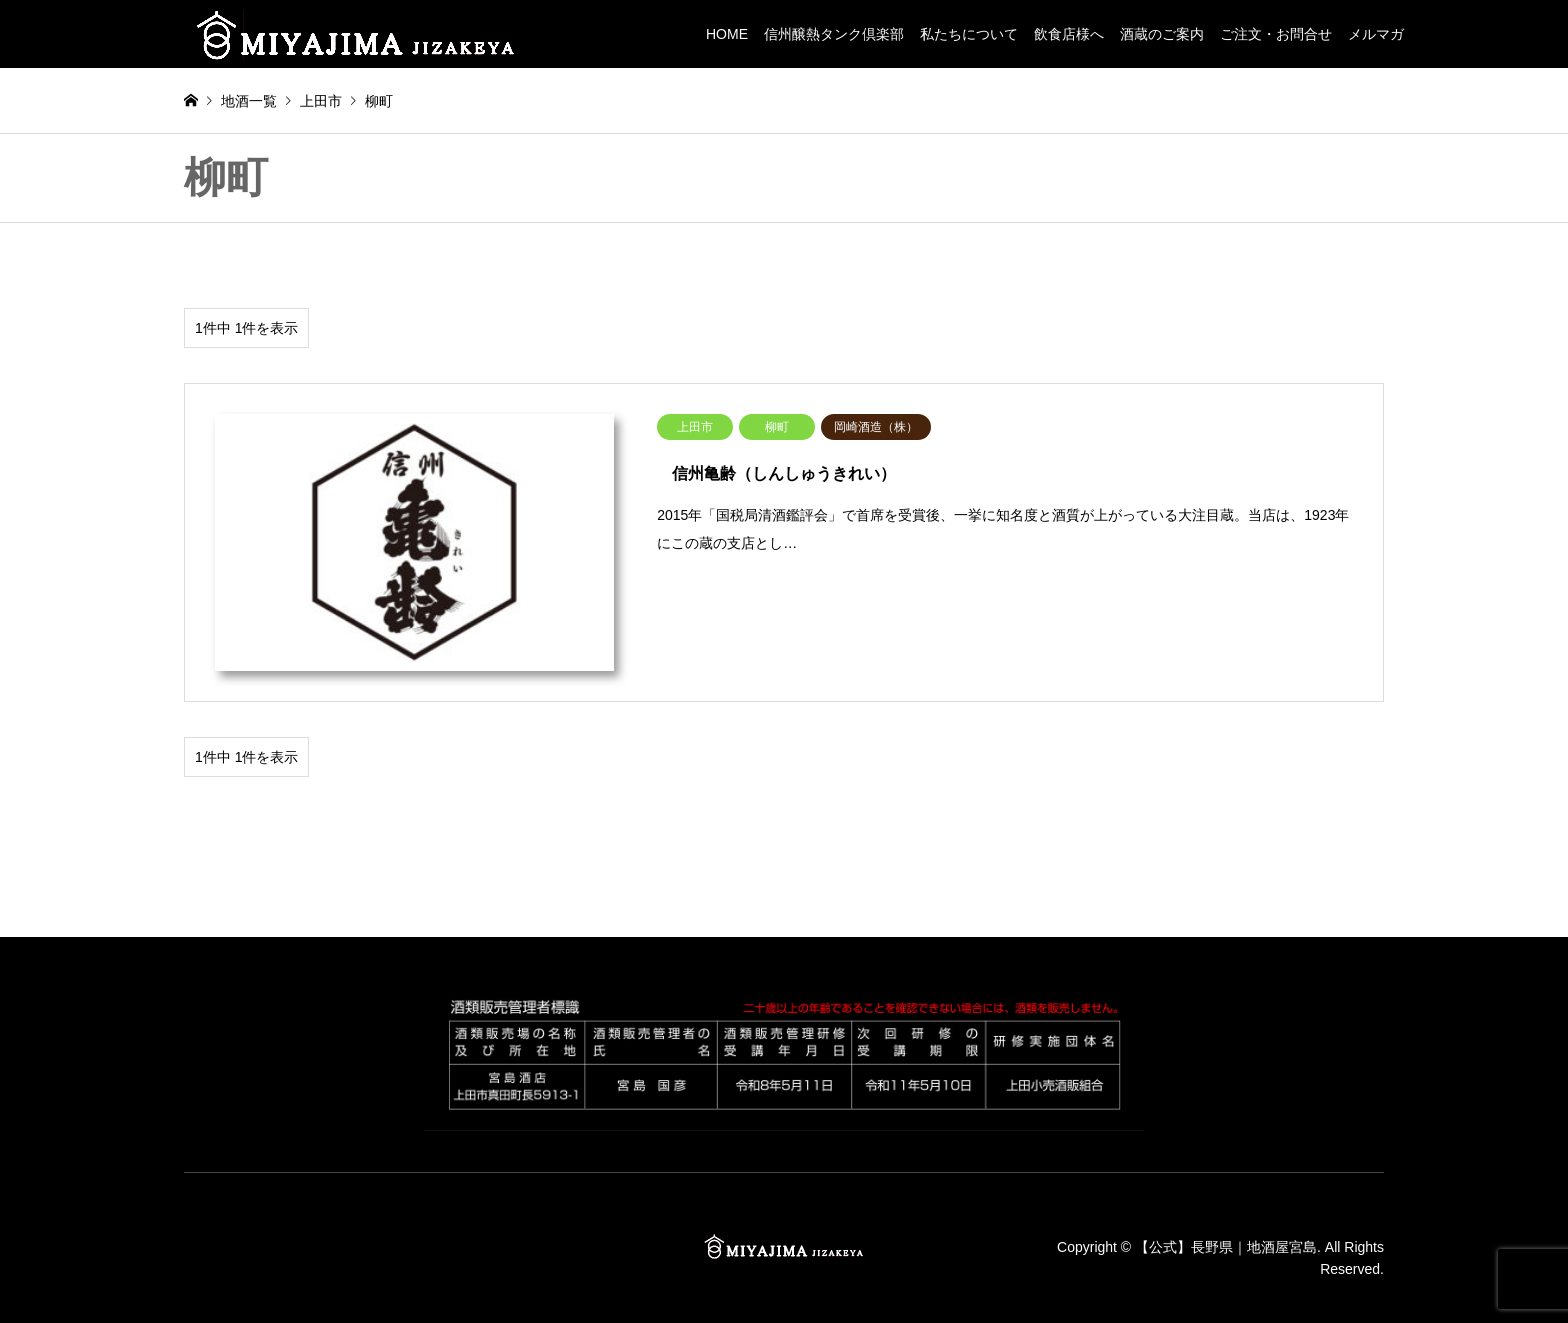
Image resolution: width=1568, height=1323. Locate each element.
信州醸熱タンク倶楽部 (834, 34)
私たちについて (969, 34)
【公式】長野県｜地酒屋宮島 (1226, 1247)
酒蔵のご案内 (1162, 34)
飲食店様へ (1069, 34)
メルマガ (1376, 34)
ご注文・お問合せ (1276, 34)
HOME (727, 34)
